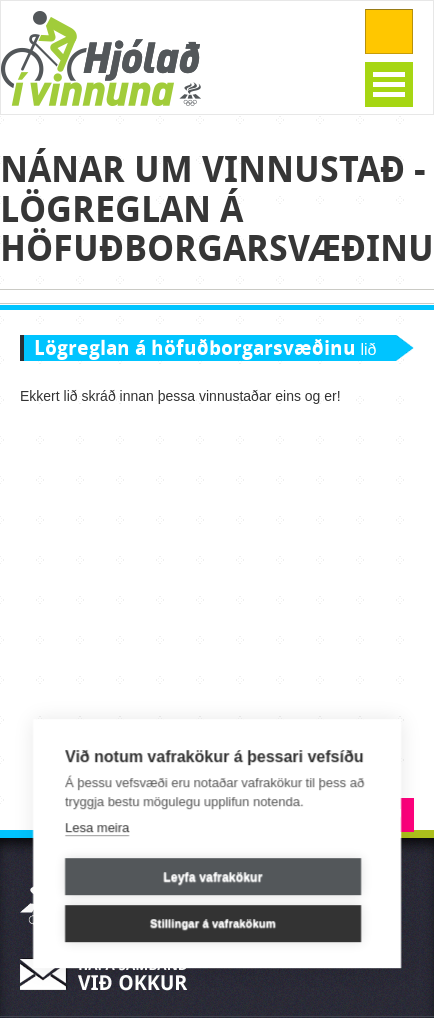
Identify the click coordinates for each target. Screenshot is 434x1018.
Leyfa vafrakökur (212, 877)
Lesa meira (97, 827)
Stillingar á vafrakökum (213, 923)
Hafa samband (110, 974)
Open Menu (389, 84)
